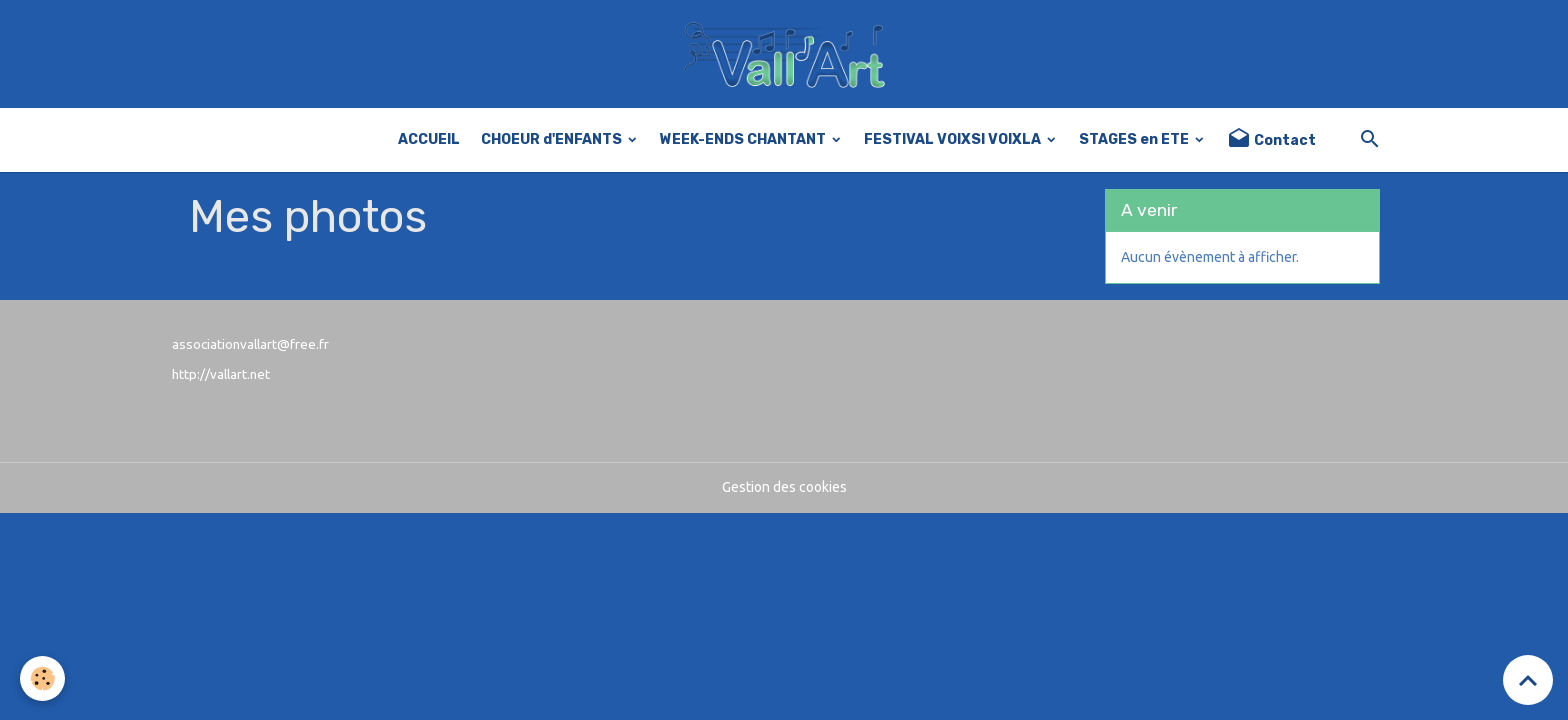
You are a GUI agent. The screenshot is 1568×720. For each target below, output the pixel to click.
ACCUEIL (429, 139)
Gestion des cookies (784, 487)
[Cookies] (42, 678)
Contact (1271, 139)
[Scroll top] (1528, 680)
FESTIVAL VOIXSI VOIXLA (954, 139)
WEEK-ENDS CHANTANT (744, 139)
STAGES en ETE (1135, 139)
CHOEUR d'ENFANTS (553, 139)
